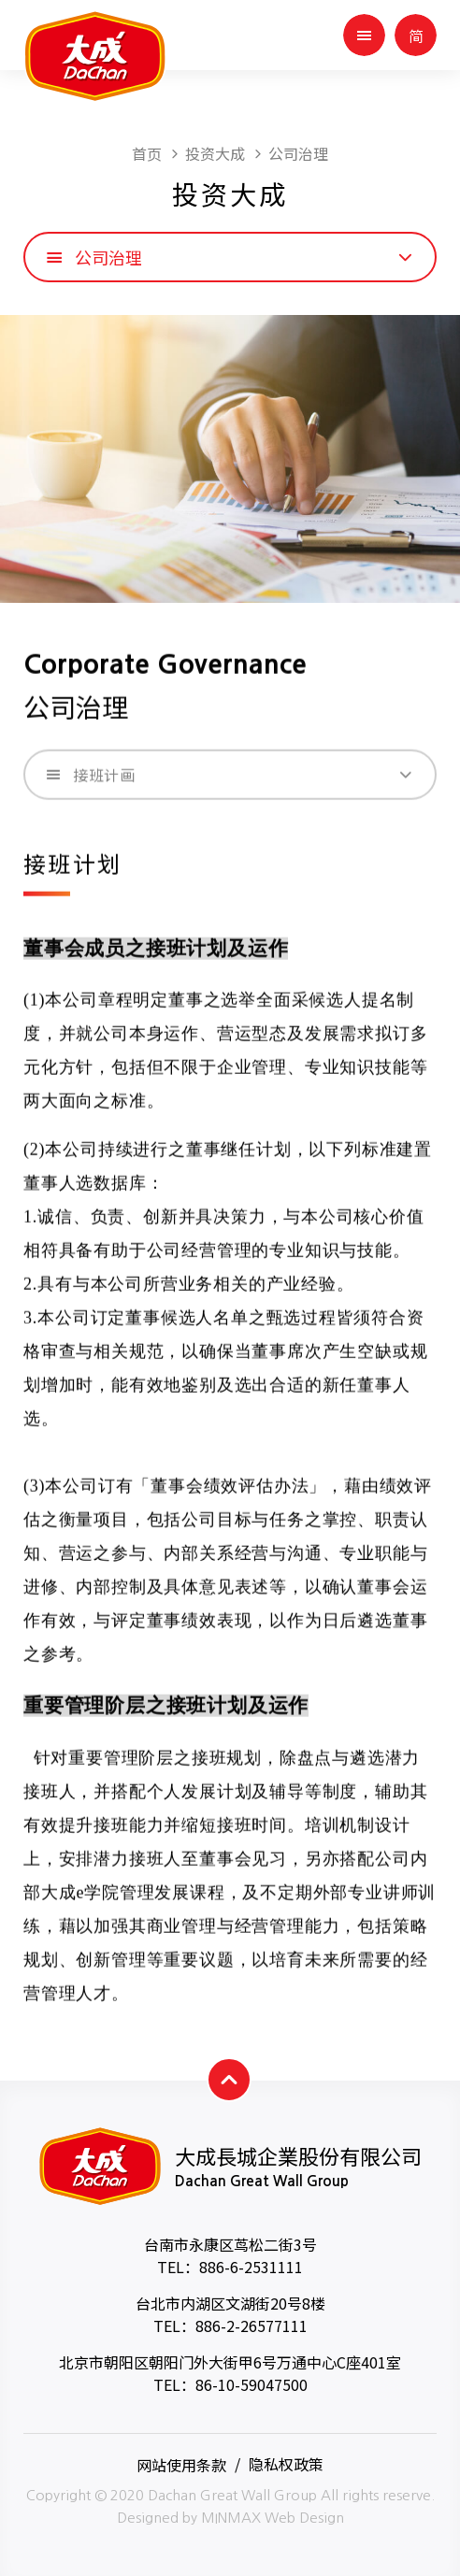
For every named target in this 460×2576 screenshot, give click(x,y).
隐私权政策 (286, 2464)
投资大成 (215, 153)
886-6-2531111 (251, 2266)
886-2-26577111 (251, 2325)
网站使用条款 (181, 2464)
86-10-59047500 (251, 2384)
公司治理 (298, 153)
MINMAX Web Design (272, 2518)
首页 (147, 153)
